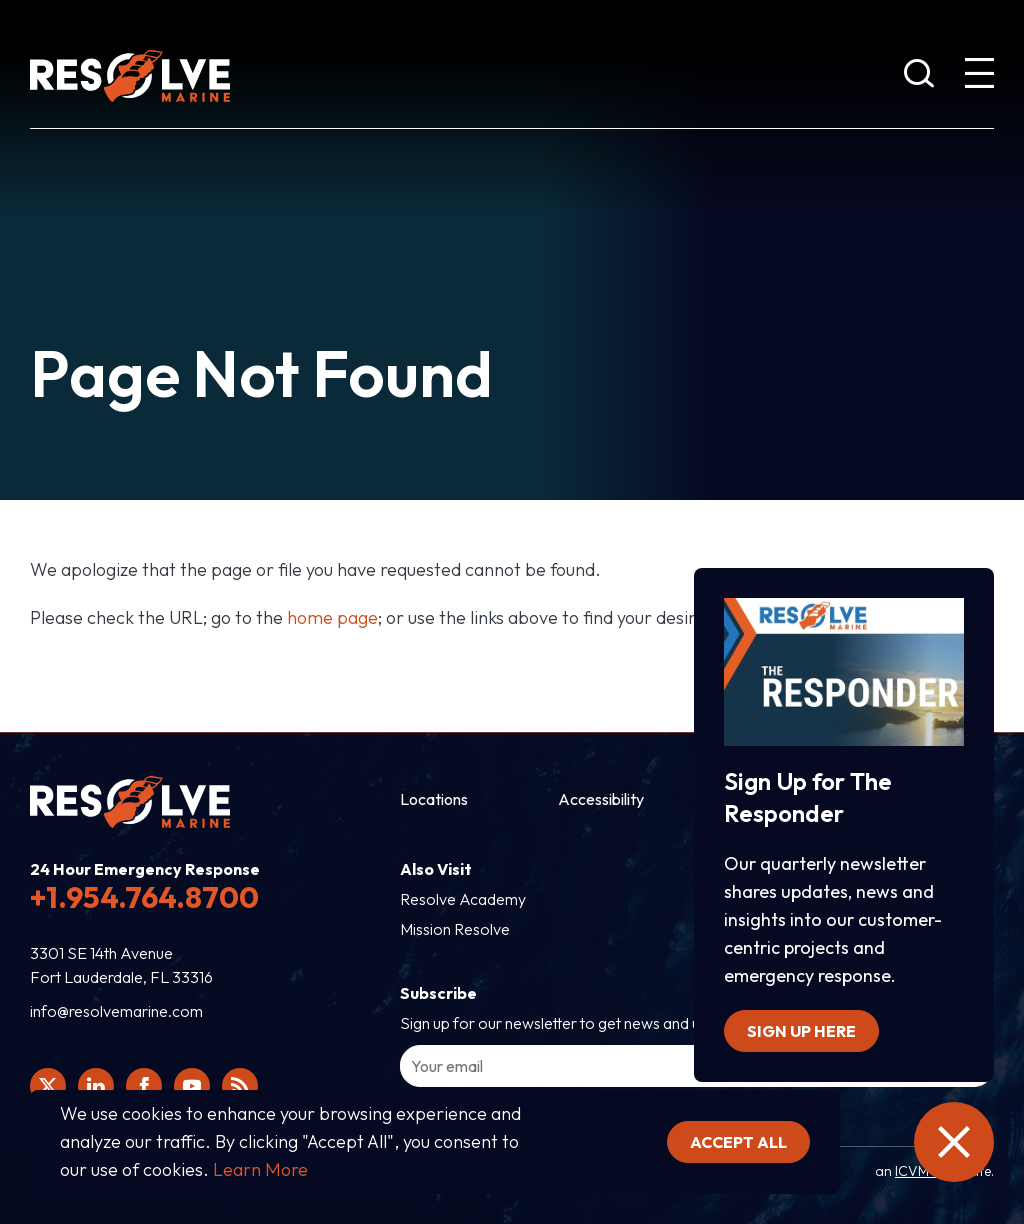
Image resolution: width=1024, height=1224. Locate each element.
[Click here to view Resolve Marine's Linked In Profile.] (96, 1086)
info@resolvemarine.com (116, 1011)
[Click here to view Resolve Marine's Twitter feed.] (48, 1086)
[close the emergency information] (954, 1142)
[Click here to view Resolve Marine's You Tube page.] (192, 1086)
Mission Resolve (455, 929)
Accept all (738, 1142)
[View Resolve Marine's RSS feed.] (240, 1086)
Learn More (260, 1169)
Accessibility (601, 799)
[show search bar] (919, 77)
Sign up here (801, 1031)
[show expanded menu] (979, 77)
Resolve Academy (463, 899)
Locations (434, 799)
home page (332, 617)
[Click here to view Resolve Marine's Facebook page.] (144, 1086)
